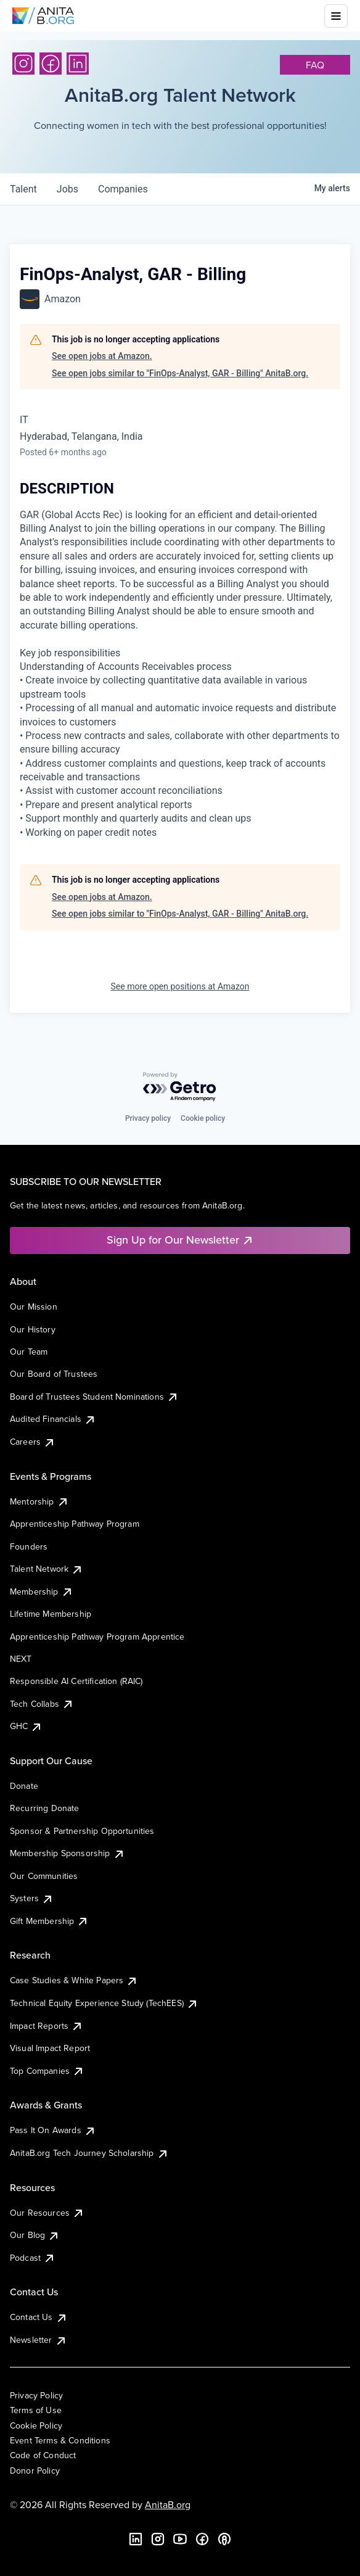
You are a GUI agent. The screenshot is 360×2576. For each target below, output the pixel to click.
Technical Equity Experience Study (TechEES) (104, 2003)
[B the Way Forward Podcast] (224, 2539)
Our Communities (44, 1876)
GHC (26, 1726)
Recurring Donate (45, 1808)
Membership (41, 1591)
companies (123, 189)
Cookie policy (203, 1118)
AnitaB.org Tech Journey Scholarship (89, 2153)
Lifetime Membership (50, 1614)
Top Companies (47, 2071)
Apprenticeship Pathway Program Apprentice (97, 1636)
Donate (24, 1786)
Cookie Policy (36, 2425)
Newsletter (38, 2340)
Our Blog (35, 2235)
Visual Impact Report (50, 2048)
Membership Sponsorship (67, 1853)
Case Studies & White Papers (74, 1980)
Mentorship (39, 1501)
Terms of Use (36, 2410)
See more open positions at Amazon (180, 986)
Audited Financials (53, 1419)
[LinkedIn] (77, 63)
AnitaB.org (167, 2504)
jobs (67, 189)
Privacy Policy (36, 2395)
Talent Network (46, 1569)
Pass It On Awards (53, 2130)
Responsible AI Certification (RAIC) (76, 1681)
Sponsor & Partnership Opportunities (82, 1831)
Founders (28, 1546)
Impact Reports (46, 2026)
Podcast (32, 2258)
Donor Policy (35, 2470)
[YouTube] (180, 2539)
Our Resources (47, 2213)
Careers (32, 1441)
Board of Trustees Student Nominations (94, 1396)
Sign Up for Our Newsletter (180, 1239)
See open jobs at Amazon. (102, 356)
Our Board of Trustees (53, 1374)
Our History (32, 1329)
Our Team (28, 1351)
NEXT (21, 1659)
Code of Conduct (43, 2455)
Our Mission (33, 1306)
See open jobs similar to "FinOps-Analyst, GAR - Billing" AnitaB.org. (180, 373)
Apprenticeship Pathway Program (74, 1523)
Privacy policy (148, 1118)
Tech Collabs (42, 1704)
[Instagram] (23, 63)
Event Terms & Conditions (60, 2440)
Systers (32, 1898)
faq (315, 65)
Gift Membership (49, 1921)
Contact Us (39, 2317)
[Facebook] (50, 63)
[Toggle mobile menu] (336, 16)
